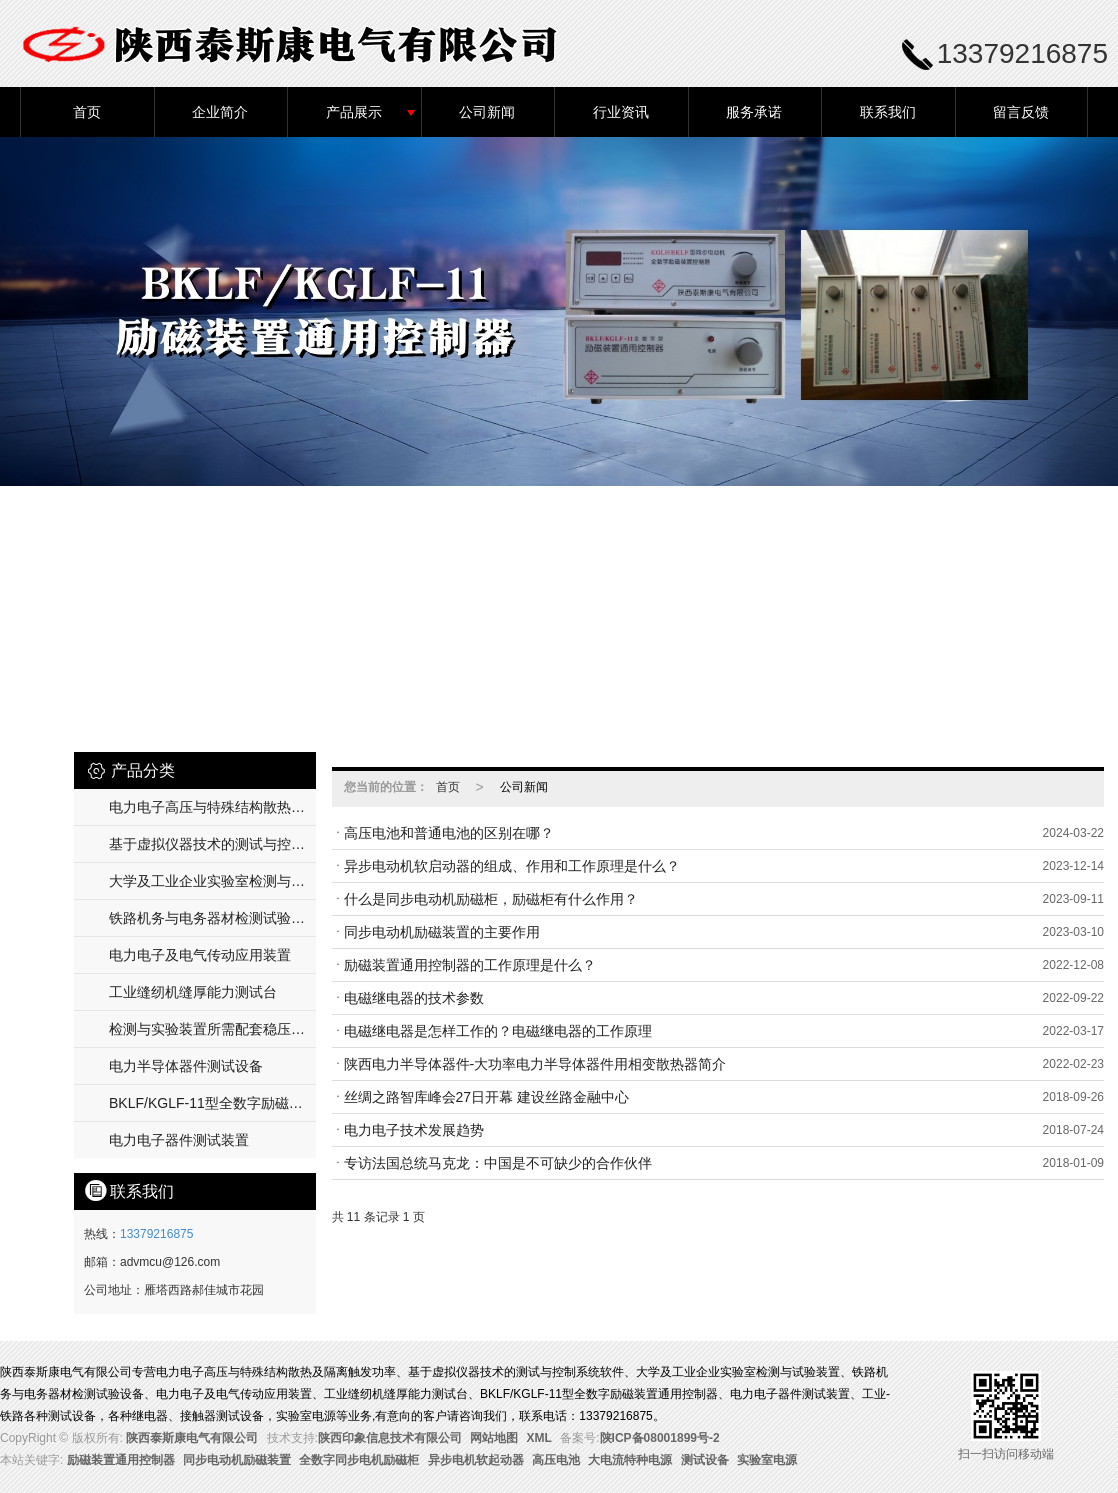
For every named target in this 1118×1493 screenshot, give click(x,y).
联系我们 (888, 112)
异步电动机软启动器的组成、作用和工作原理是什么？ (512, 866)
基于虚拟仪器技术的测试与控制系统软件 (212, 844)
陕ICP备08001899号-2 (660, 1438)
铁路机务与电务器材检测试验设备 (212, 918)
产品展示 (354, 112)
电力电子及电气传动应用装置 (200, 955)
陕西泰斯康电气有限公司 (192, 1438)
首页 (87, 112)
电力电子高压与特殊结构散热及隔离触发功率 (212, 807)
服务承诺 (754, 112)
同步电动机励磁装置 (237, 1460)
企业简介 (220, 112)
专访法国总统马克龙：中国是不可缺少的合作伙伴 (498, 1163)
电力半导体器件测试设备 (186, 1066)
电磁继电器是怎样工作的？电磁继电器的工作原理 (498, 1031)
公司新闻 (487, 112)
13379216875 (156, 1234)
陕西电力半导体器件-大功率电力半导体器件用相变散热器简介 (535, 1064)
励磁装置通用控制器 (121, 1460)
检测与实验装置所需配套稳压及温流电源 (212, 1029)
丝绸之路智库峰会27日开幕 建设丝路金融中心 (486, 1097)
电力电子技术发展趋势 (414, 1130)
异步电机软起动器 (476, 1460)
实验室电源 (767, 1460)
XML (539, 1438)
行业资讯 (621, 112)
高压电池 (556, 1460)
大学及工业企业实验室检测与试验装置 (212, 881)
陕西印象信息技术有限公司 (390, 1438)
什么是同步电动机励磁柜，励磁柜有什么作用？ (491, 899)
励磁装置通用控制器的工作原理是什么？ (470, 965)
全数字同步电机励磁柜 (359, 1460)
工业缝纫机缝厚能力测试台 (193, 992)
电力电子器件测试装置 (179, 1140)
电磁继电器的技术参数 (414, 998)
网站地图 (494, 1438)
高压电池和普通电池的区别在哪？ (449, 833)
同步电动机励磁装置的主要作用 (442, 932)
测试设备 (705, 1460)
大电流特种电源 (630, 1460)
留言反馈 (1021, 112)
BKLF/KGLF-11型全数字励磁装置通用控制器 (212, 1103)
